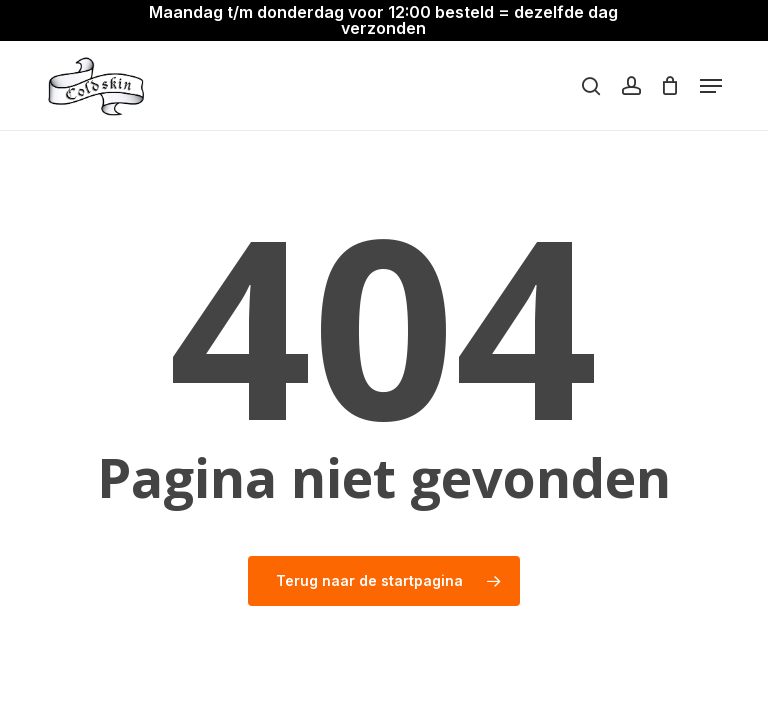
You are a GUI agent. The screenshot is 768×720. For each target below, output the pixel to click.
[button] (711, 86)
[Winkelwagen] (670, 86)
